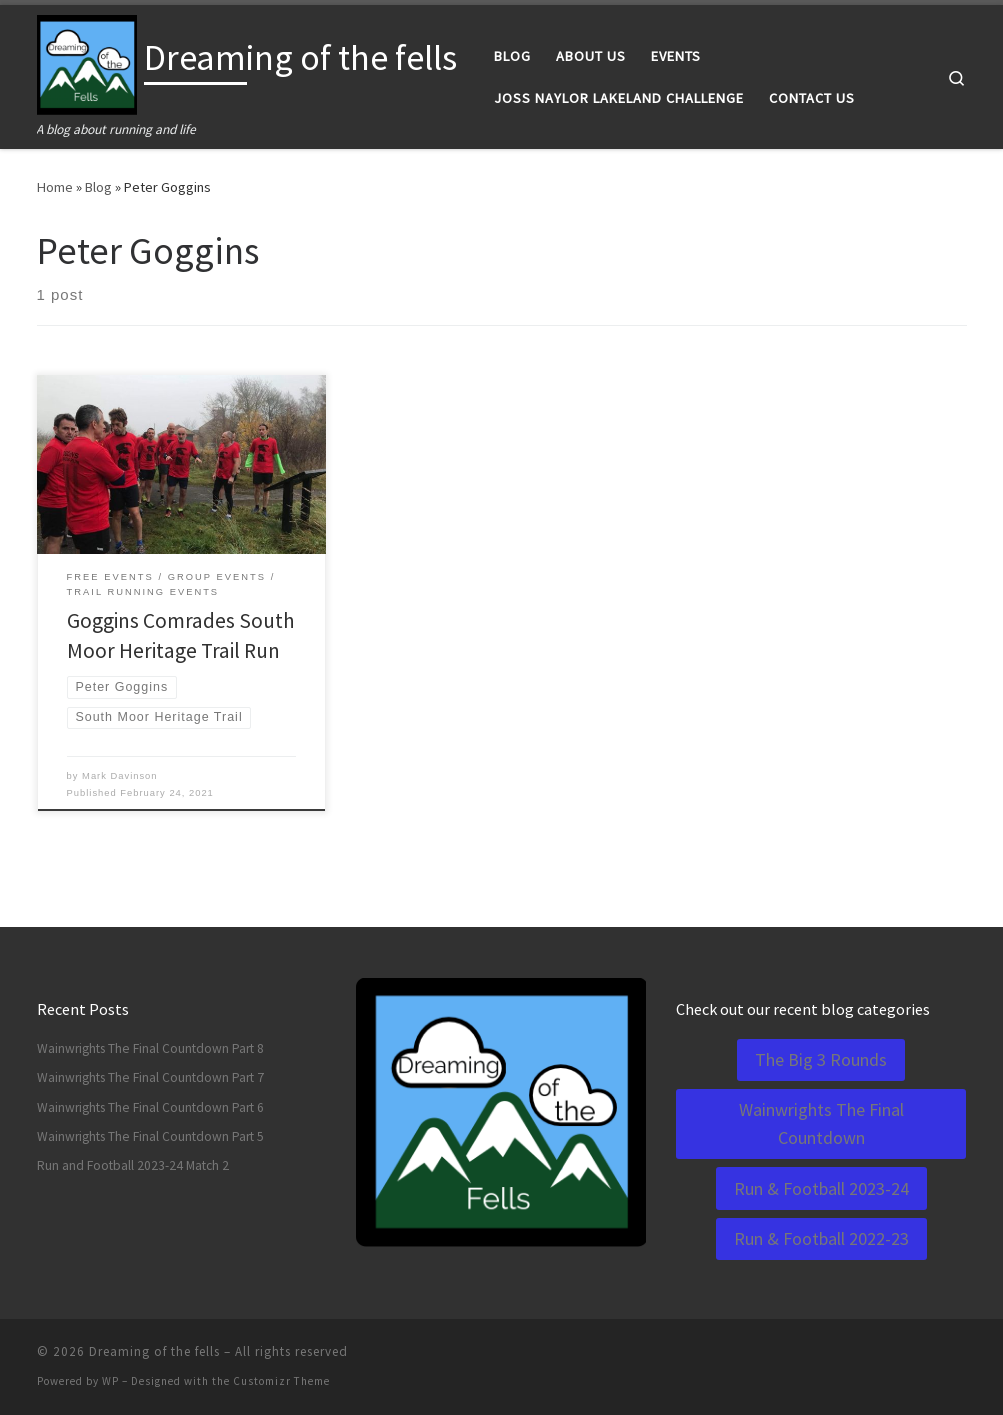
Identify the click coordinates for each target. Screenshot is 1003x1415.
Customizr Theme (281, 1381)
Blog (98, 187)
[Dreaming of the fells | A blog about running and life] (87, 61)
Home (55, 187)
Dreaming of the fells (154, 1351)
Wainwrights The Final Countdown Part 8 (150, 1048)
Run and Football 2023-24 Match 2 (133, 1165)
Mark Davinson (119, 776)
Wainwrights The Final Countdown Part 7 (150, 1077)
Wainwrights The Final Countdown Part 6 (150, 1107)
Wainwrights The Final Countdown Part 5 (150, 1136)
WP (110, 1381)
